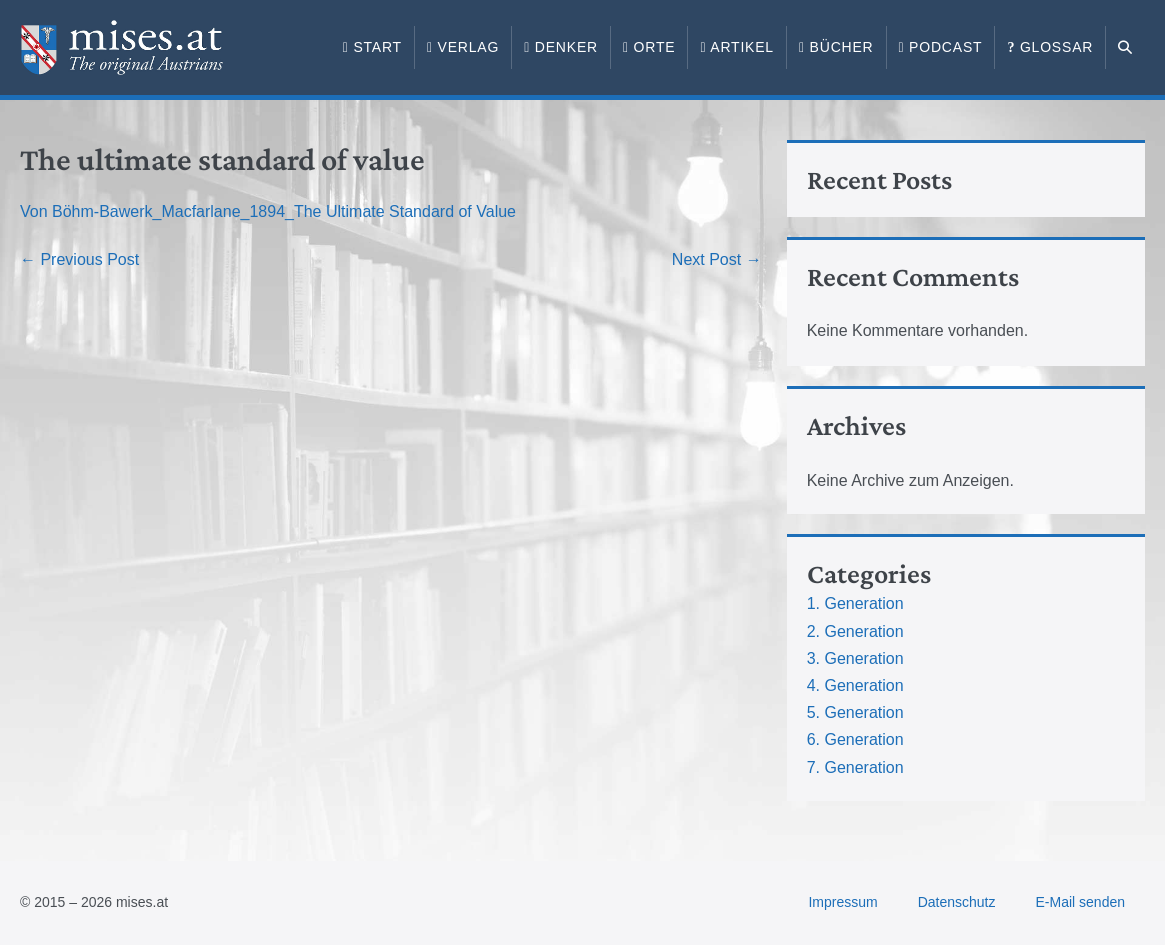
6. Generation (855, 739)
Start (372, 47)
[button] (1125, 48)
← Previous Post (79, 259)
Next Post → (717, 259)
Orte (649, 47)
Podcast (941, 47)
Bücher (836, 47)
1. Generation (855, 603)
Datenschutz (957, 902)
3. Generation (855, 658)
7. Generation (855, 767)
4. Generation (855, 685)
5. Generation (855, 712)
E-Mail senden (1081, 902)
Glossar (1050, 47)
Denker (561, 47)
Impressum (842, 902)
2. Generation (855, 631)
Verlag (463, 47)
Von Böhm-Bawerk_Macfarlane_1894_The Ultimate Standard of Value (268, 211)
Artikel (737, 47)
